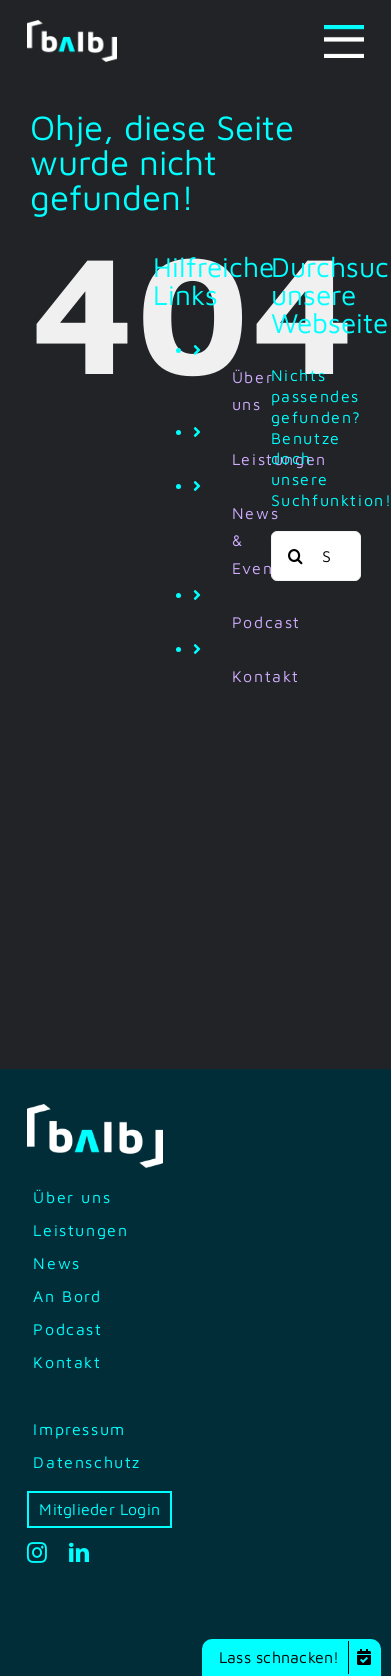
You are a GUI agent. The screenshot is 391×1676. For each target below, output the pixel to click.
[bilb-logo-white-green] (72, 28)
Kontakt (266, 676)
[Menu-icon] (344, 33)
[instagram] (38, 1553)
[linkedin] (80, 1553)
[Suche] (296, 556)
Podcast (266, 622)
